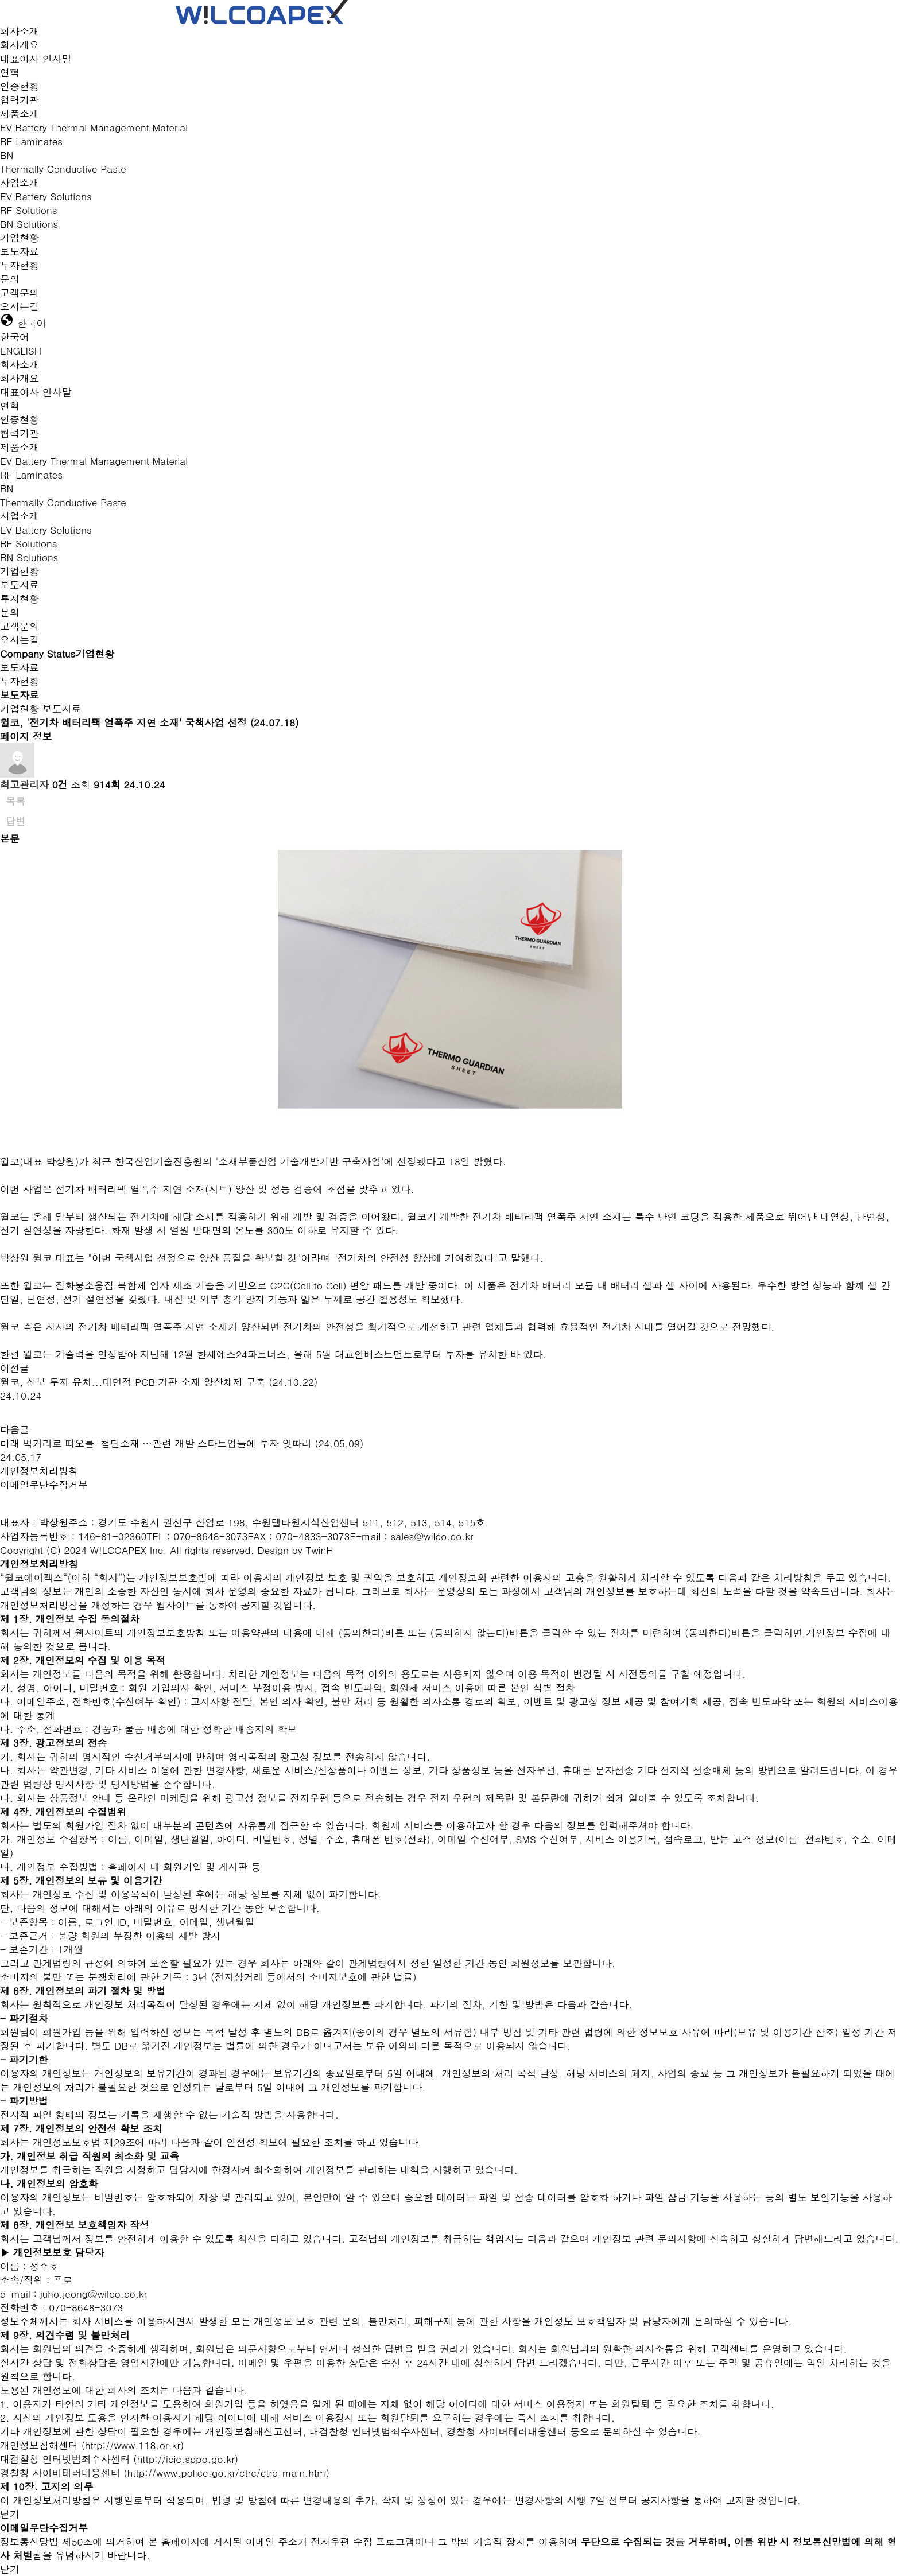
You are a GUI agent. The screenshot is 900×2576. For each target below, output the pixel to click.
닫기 (10, 2514)
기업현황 (19, 237)
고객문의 (19, 293)
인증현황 (19, 86)
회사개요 (19, 45)
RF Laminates (31, 141)
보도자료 (19, 251)
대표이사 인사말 (36, 58)
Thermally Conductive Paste (63, 169)
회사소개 (19, 31)
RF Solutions (28, 210)
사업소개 (19, 182)
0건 (60, 784)
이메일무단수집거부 (44, 1484)
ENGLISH (20, 351)
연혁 (10, 72)
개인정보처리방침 (39, 1471)
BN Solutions (29, 224)
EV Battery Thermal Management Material (94, 127)
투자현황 (19, 265)
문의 (10, 279)
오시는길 (19, 306)
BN (6, 155)
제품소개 (19, 114)
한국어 (14, 337)
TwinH (319, 1550)
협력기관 (19, 100)
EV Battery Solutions (46, 196)
